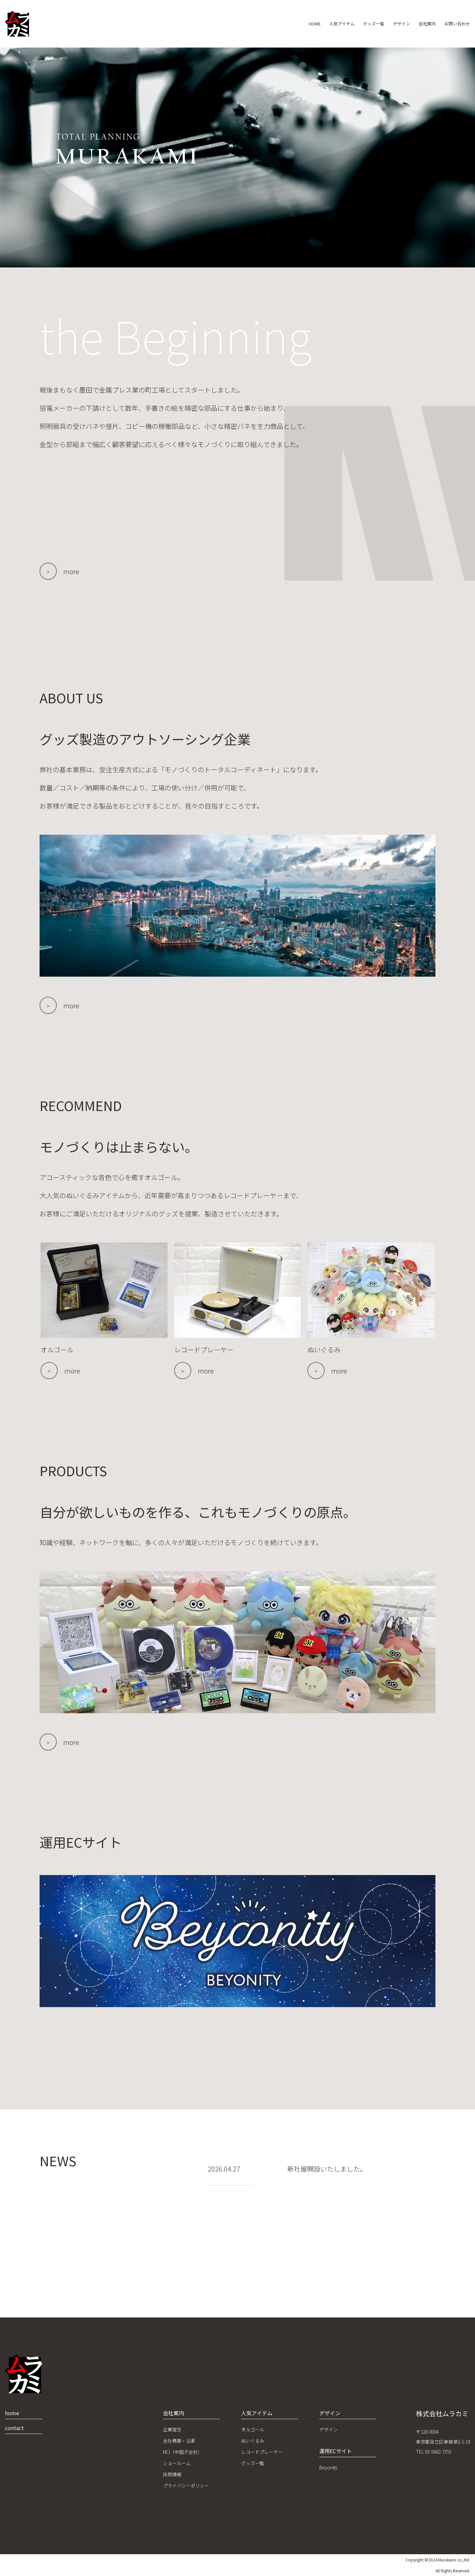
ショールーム (177, 2463)
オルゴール (252, 2429)
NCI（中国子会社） (182, 2452)
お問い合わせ (454, 24)
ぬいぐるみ (252, 2440)
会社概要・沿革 (179, 2440)
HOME (278, 24)
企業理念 (172, 2429)
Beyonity (328, 2467)
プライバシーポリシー (186, 2485)
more (71, 571)
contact (14, 2428)
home (12, 2413)
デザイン (385, 24)
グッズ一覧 (351, 24)
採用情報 (172, 2474)
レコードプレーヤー (262, 2452)
